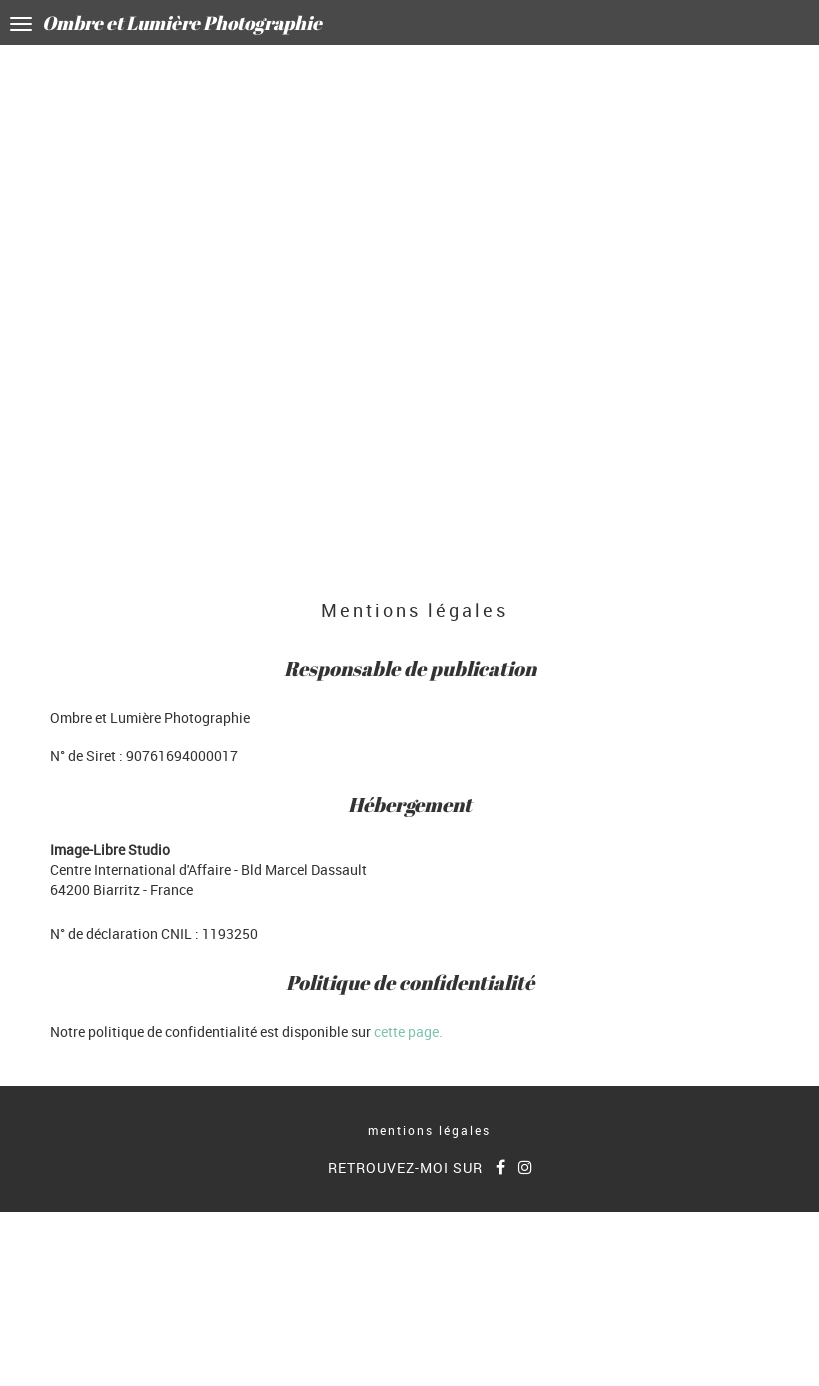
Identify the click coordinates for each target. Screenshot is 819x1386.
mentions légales (429, 1130)
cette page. (408, 1031)
